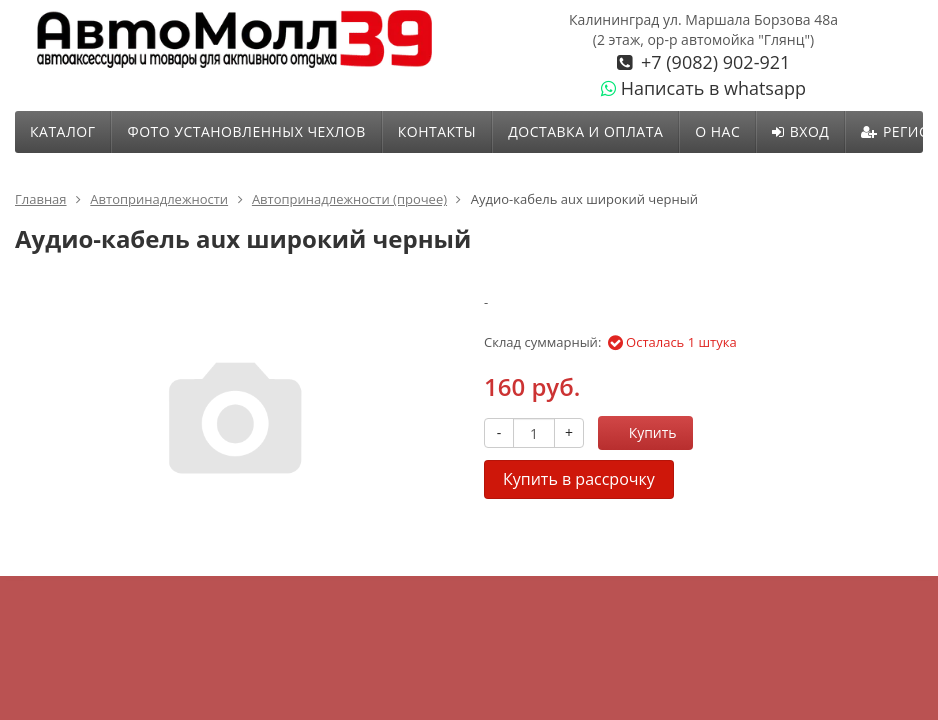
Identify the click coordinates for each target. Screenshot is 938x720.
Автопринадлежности (159, 199)
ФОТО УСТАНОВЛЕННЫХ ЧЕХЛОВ (246, 131)
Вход (800, 131)
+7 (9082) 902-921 (713, 62)
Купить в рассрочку (579, 479)
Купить (642, 432)
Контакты (437, 131)
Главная (41, 199)
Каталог (62, 131)
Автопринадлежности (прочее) (349, 199)
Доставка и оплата (585, 131)
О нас (717, 131)
